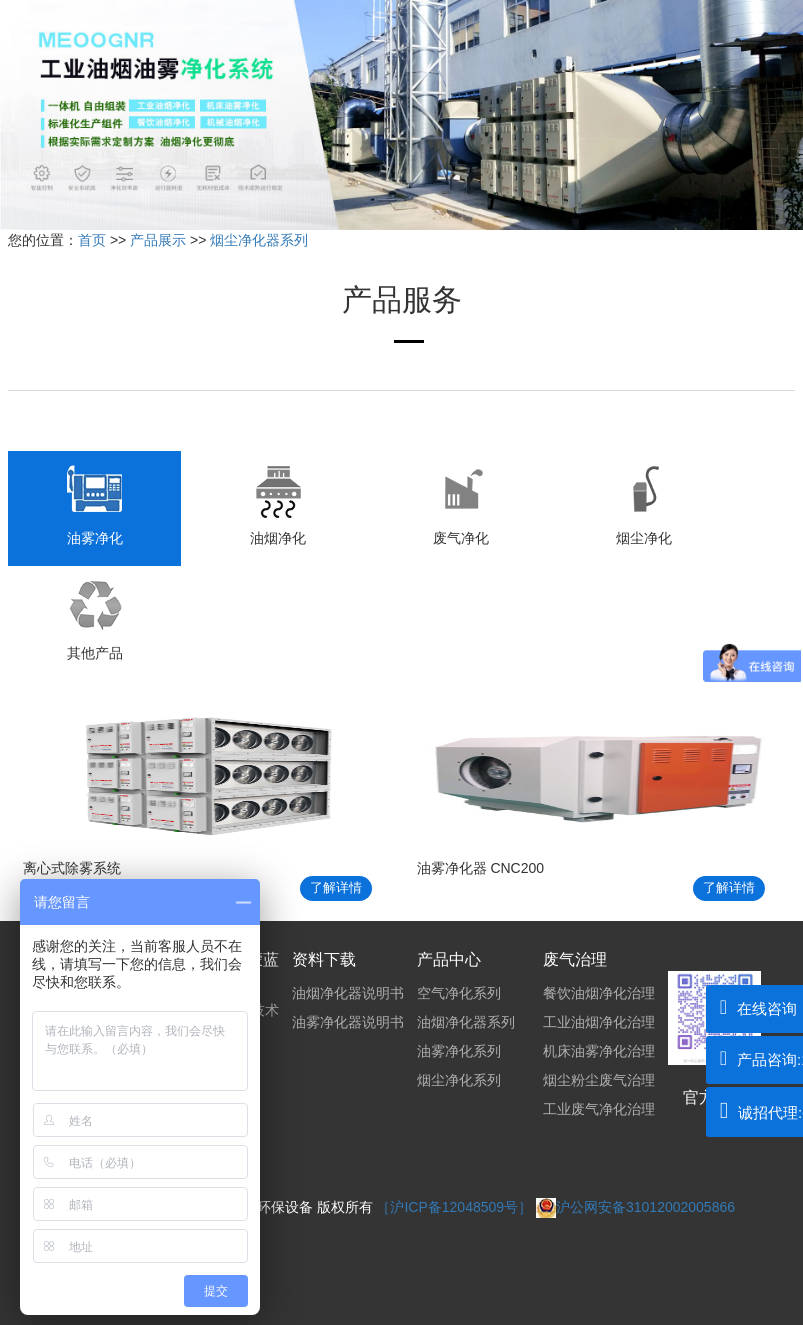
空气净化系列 (459, 993)
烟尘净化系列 (459, 1080)
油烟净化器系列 (466, 1022)
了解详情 (336, 887)
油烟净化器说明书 (348, 993)
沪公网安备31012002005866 (635, 1207)
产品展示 (158, 240)
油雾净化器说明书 (348, 1022)
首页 (92, 240)
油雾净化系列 (459, 1051)
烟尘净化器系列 (259, 240)
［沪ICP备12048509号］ (456, 1207)
